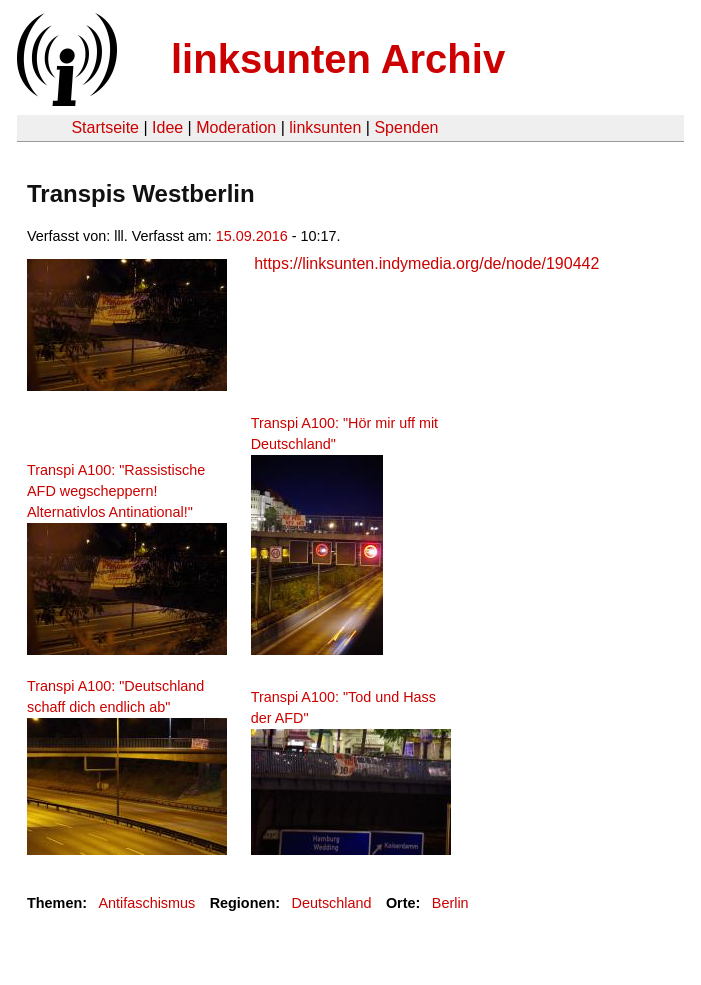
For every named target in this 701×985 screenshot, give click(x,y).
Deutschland (332, 903)
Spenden (406, 127)
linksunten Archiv (338, 59)
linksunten (325, 127)
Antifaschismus (146, 903)
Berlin (450, 903)
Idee (167, 127)
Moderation (236, 127)
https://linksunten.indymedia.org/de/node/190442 (426, 263)
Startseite (105, 127)
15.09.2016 (252, 236)
